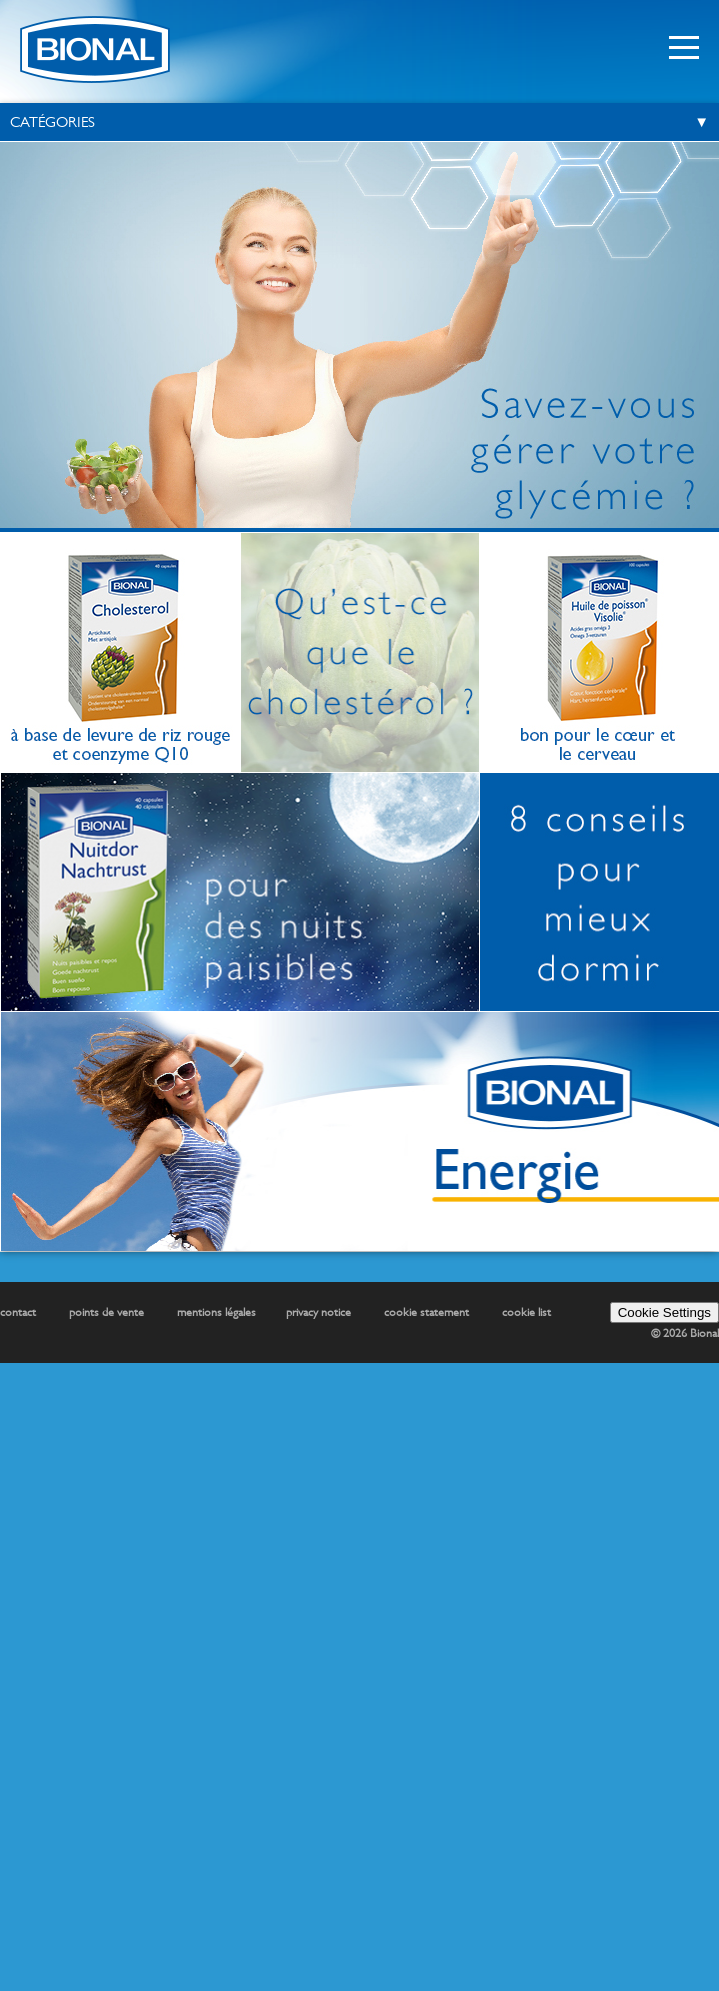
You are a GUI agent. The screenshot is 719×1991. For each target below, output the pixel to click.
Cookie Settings (664, 1312)
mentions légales (216, 1312)
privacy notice (318, 1312)
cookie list (526, 1312)
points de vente (106, 1312)
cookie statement (426, 1312)
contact (18, 1312)
